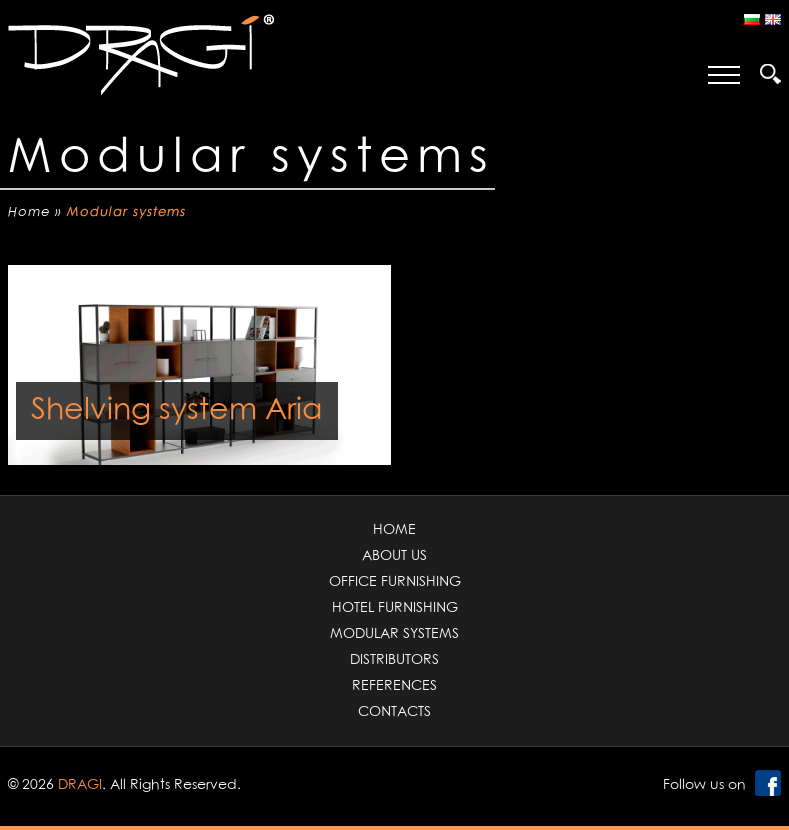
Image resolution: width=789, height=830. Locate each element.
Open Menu (724, 76)
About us (394, 556)
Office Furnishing (395, 582)
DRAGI (80, 785)
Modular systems (394, 634)
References (394, 686)
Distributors (394, 660)
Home (29, 212)
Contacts (394, 712)
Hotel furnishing (395, 608)
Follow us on (704, 785)
